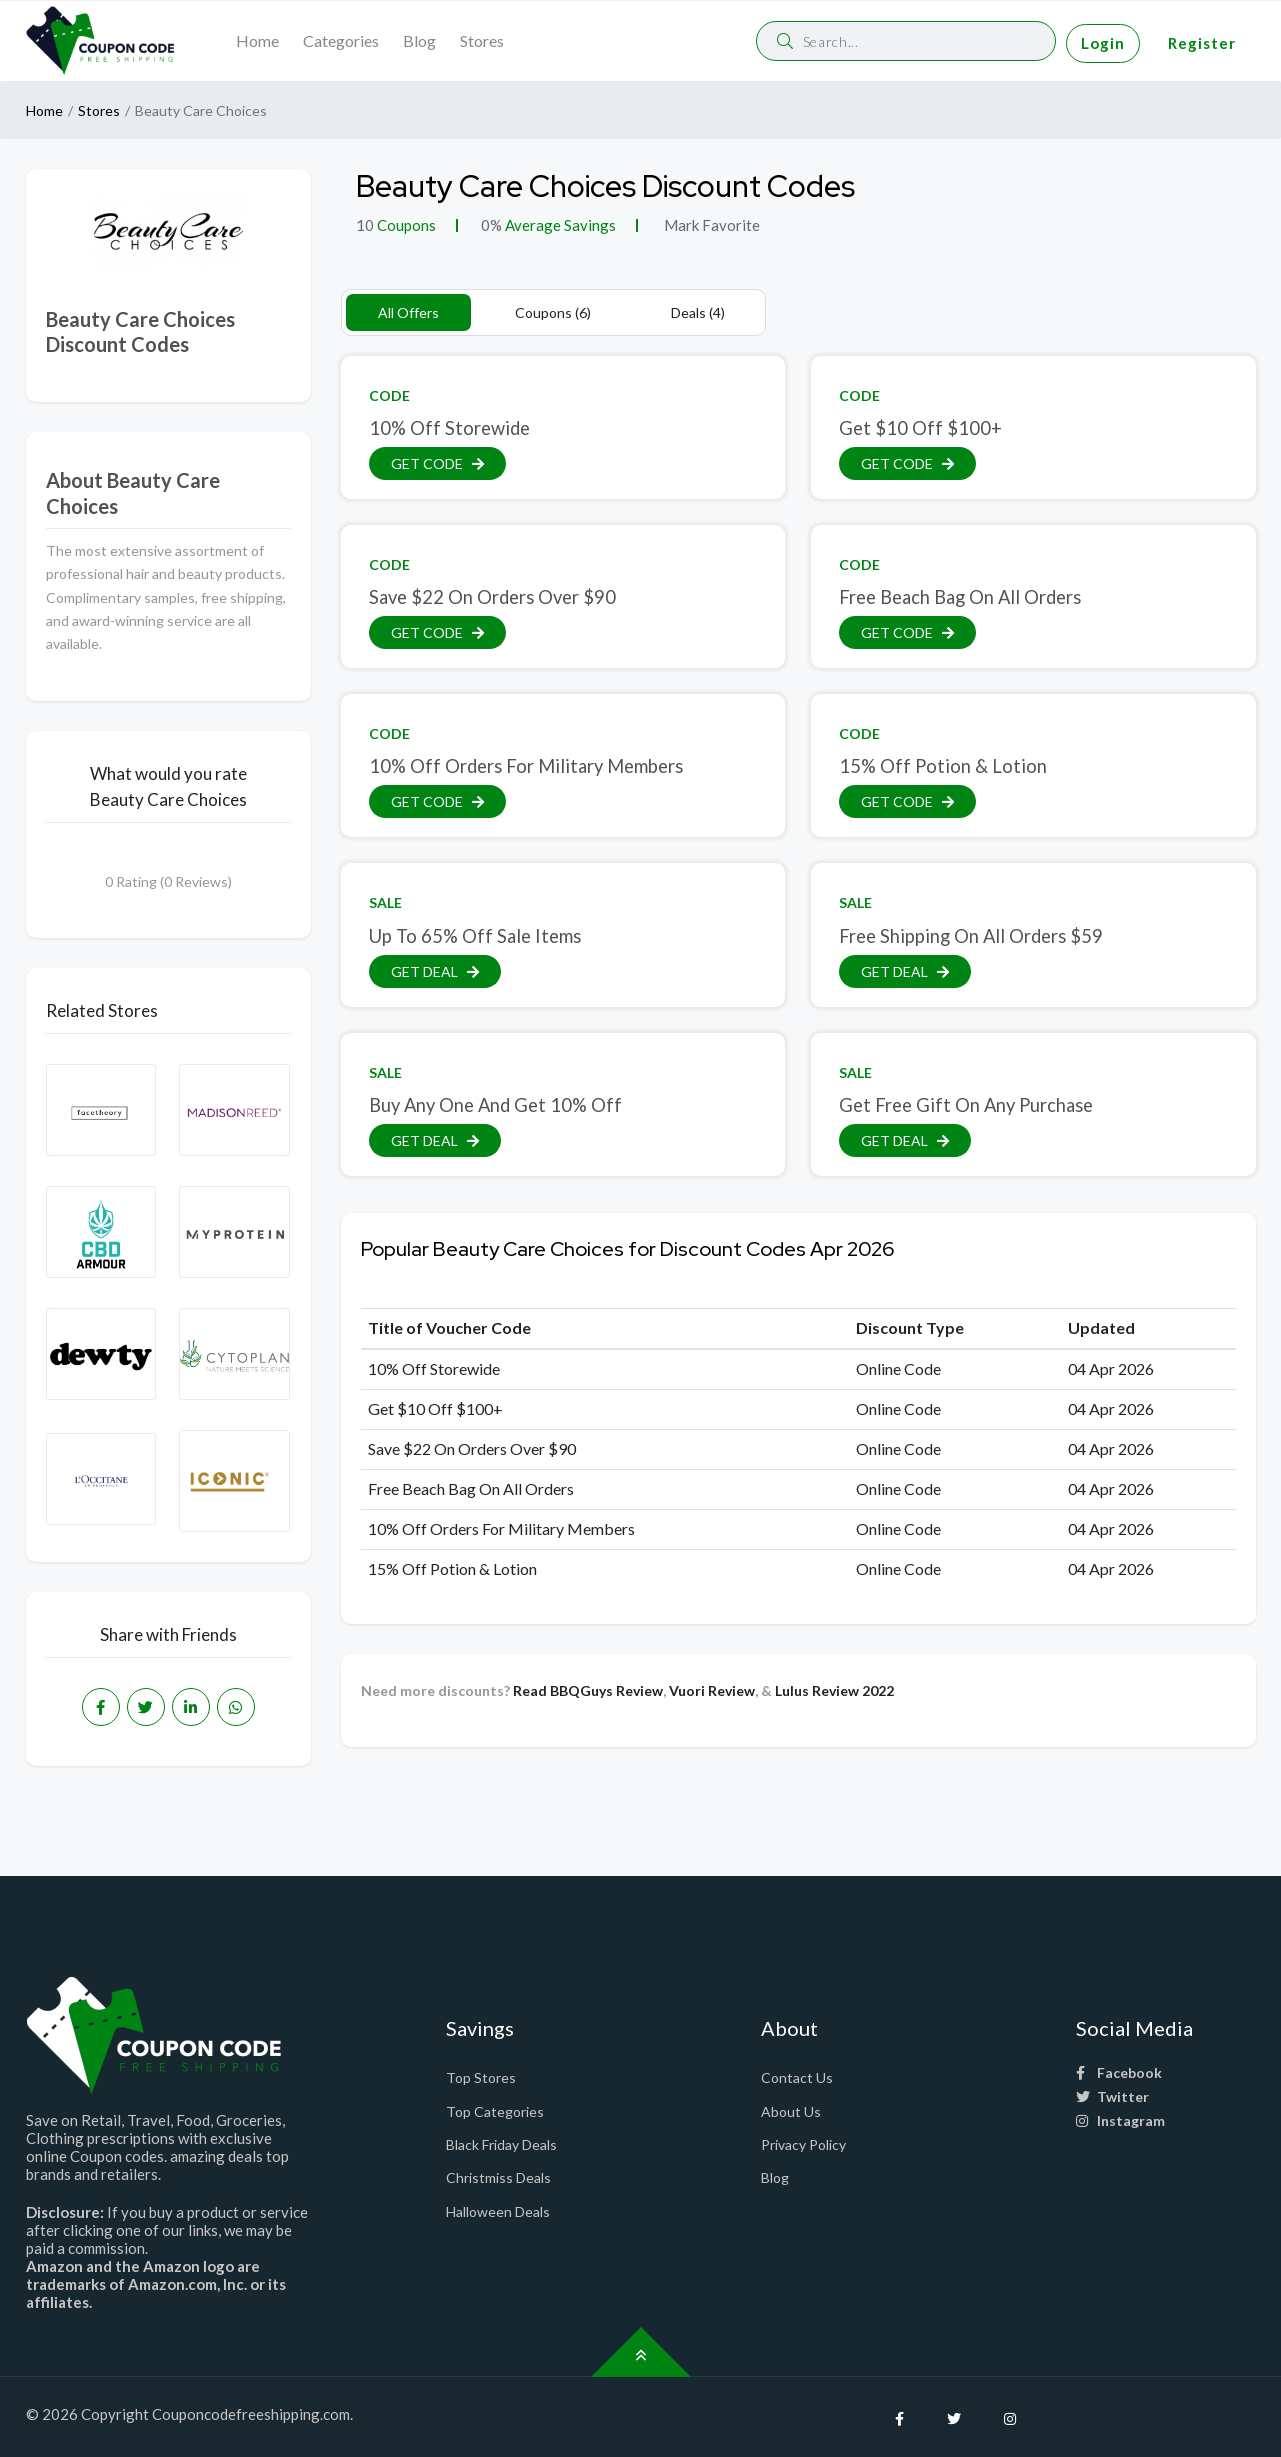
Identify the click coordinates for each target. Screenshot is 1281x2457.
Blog (419, 40)
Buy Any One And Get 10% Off (495, 1105)
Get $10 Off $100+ (920, 428)
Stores (482, 40)
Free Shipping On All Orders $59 (971, 936)
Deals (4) (698, 312)
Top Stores (481, 2077)
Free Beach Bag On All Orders (960, 597)
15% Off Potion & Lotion (943, 766)
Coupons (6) (553, 312)
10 (365, 225)
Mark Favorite (710, 225)
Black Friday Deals (501, 2144)
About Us (791, 2111)
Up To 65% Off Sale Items (475, 936)
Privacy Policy (803, 2144)
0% (491, 225)
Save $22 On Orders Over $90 (492, 597)
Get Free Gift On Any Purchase (966, 1105)
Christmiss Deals (498, 2177)
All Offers (408, 312)
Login (1103, 43)
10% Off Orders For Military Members (526, 766)
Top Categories (495, 2111)
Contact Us (797, 2077)
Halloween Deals (498, 2211)
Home (257, 40)
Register (1202, 43)
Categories (341, 40)
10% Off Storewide (449, 428)
